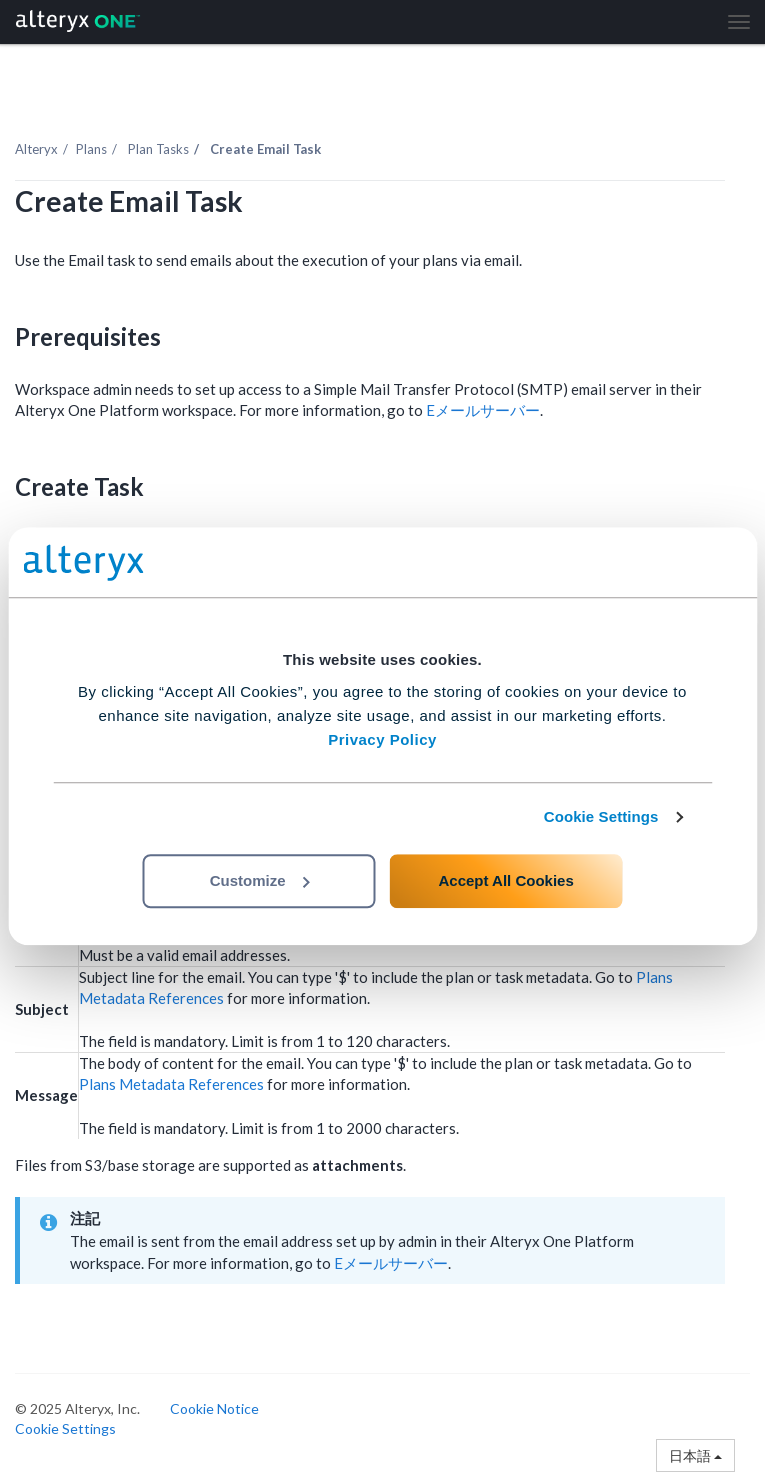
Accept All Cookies (505, 880)
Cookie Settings (601, 816)
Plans (91, 149)
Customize (260, 880)
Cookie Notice (214, 1408)
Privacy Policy (382, 739)
